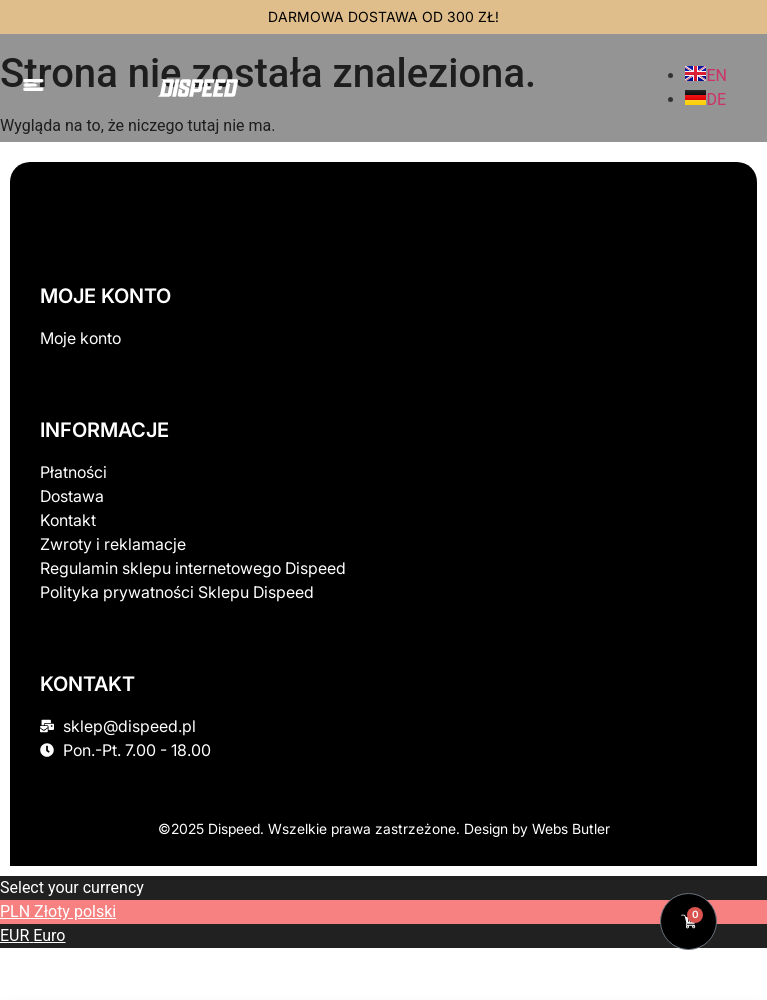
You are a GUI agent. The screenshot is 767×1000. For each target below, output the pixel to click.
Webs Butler (571, 828)
